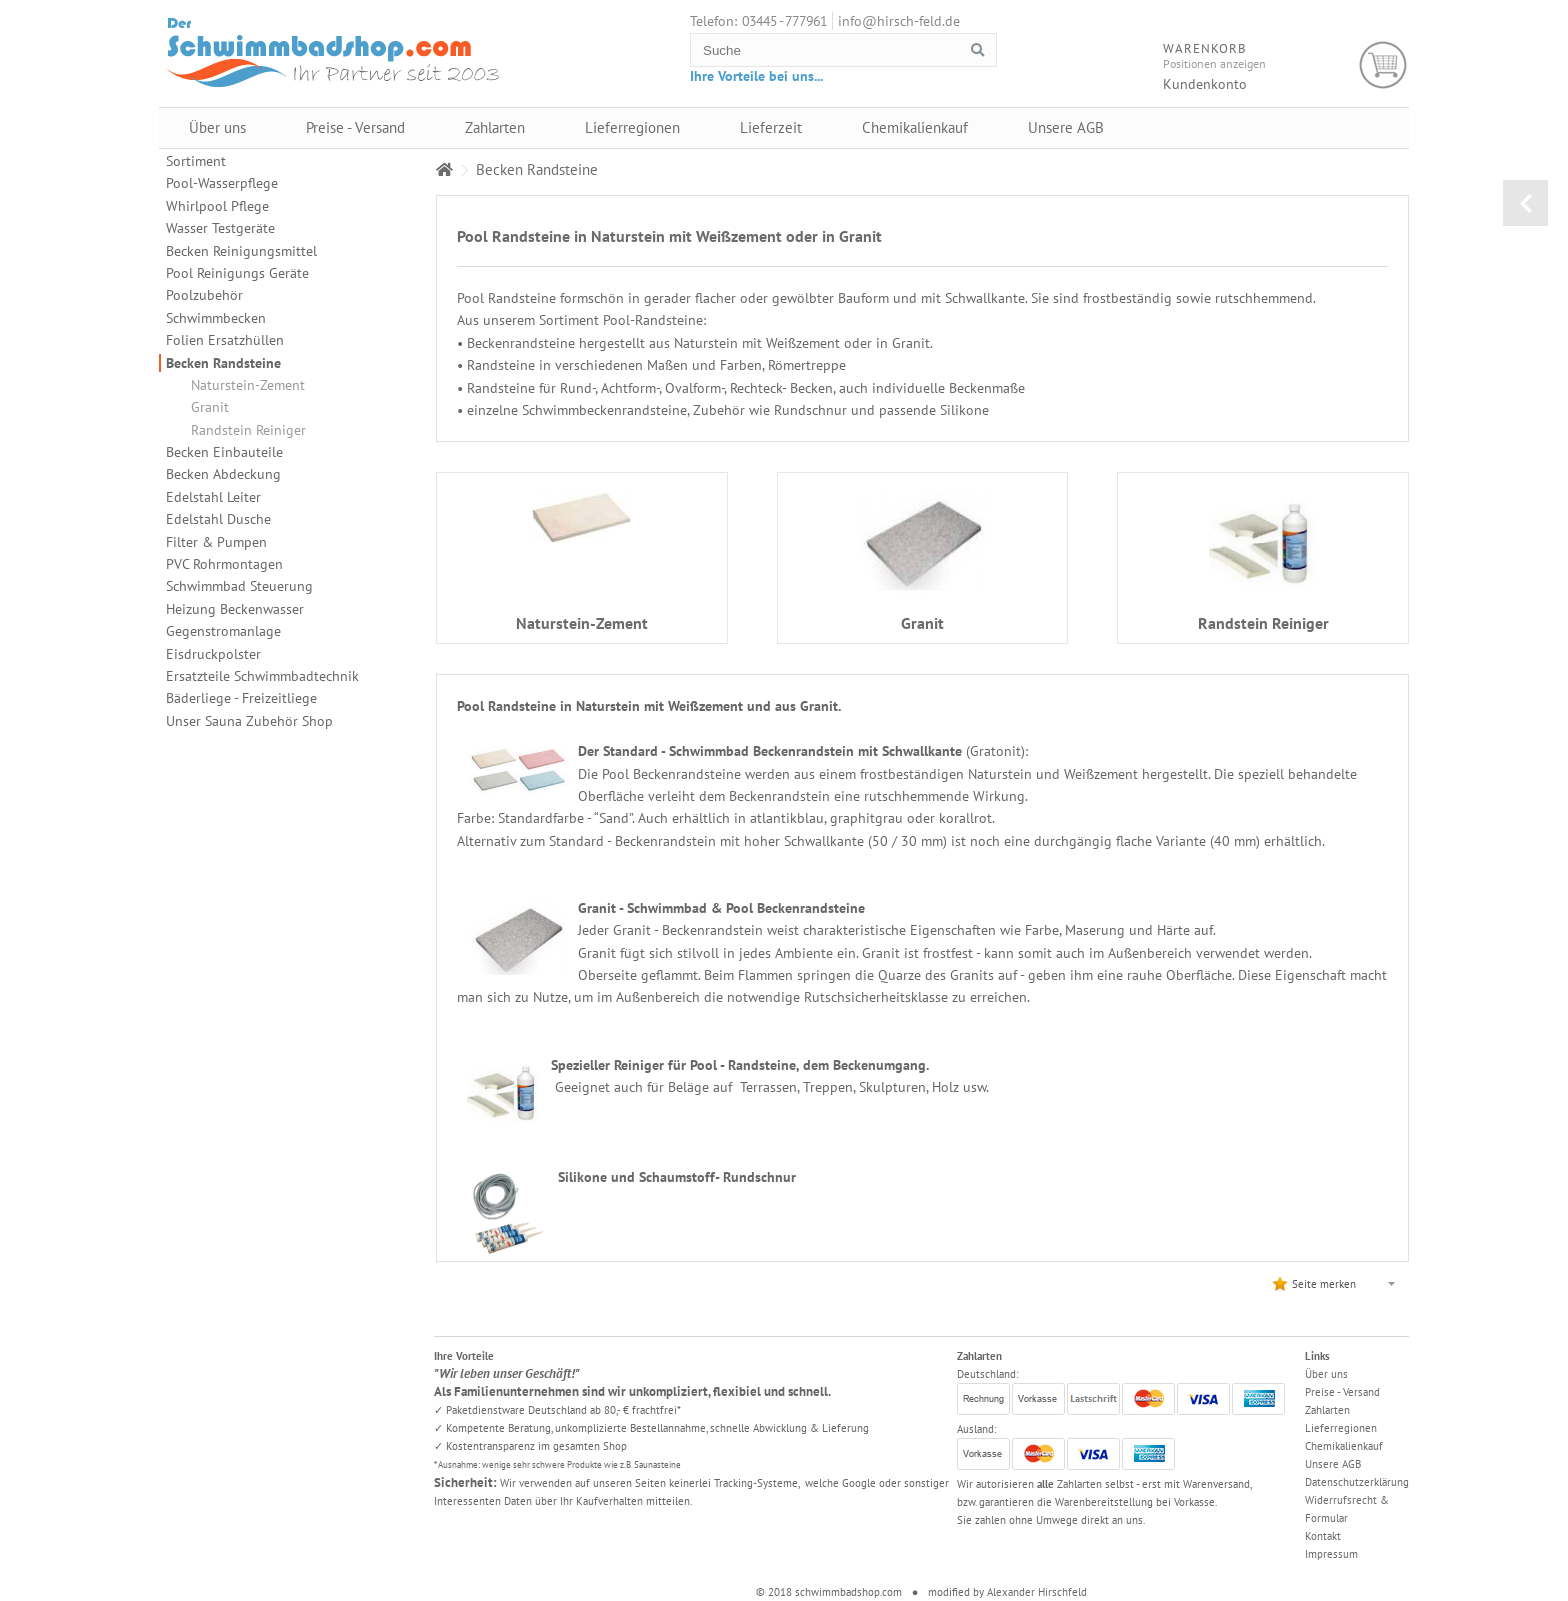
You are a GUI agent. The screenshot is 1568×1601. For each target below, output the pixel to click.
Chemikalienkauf (915, 127)
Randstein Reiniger (248, 430)
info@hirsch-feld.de (899, 21)
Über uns (217, 127)
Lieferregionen (632, 127)
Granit (210, 407)
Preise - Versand (355, 127)
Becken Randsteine (223, 363)
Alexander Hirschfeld (1037, 1592)
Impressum (1331, 1554)
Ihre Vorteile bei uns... (756, 76)
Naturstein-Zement (248, 385)
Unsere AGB (1066, 127)
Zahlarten (495, 127)
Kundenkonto (1205, 84)
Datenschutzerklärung (1357, 1482)
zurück (1525, 203)
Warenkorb (1383, 65)
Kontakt (1323, 1536)
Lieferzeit (771, 127)
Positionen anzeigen (1214, 63)
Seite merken (1324, 1284)
